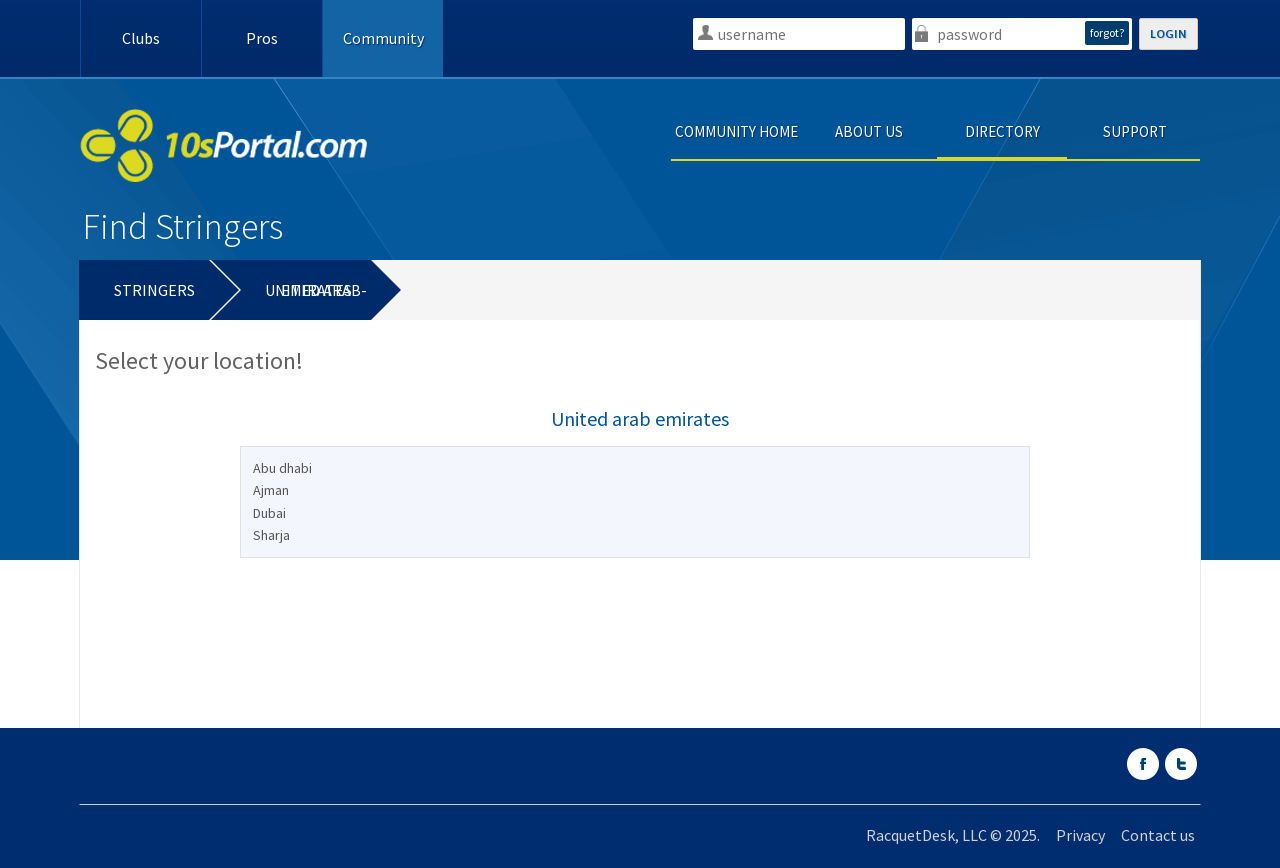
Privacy (1080, 835)
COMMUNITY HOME (736, 131)
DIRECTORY (1002, 131)
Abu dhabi (282, 468)
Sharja (271, 535)
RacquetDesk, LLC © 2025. (953, 835)
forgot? (1107, 32)
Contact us (1158, 835)
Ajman (271, 490)
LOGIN (1168, 34)
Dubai (269, 513)
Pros (262, 38)
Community (383, 38)
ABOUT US (869, 131)
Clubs (141, 38)
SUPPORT (1135, 131)
